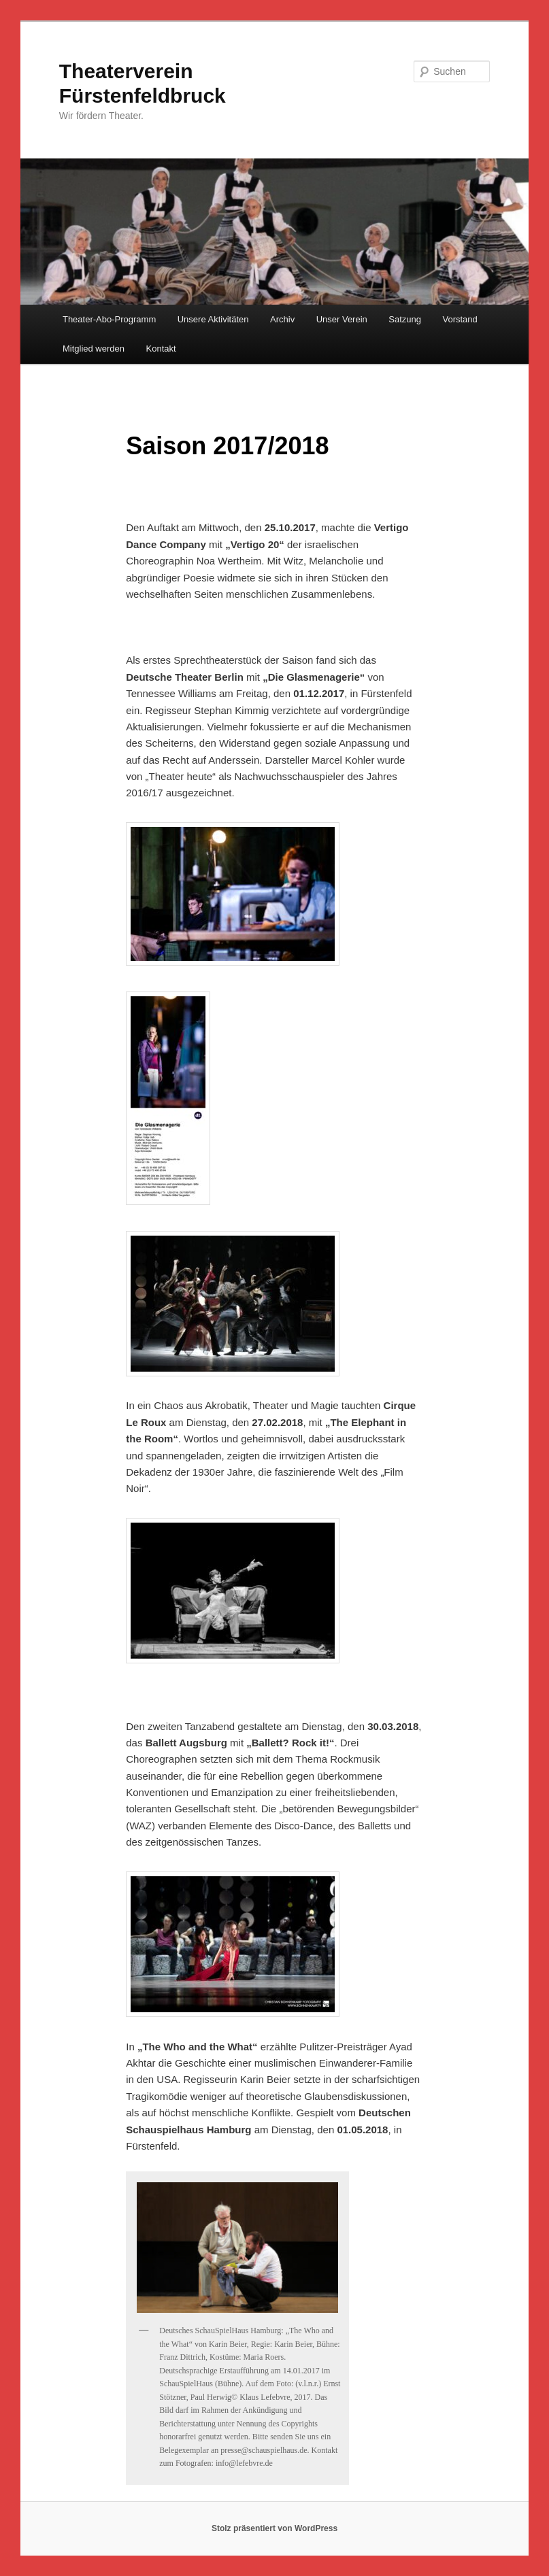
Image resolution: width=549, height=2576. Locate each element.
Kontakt (161, 348)
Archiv (282, 319)
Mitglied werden (93, 348)
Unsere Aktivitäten (213, 319)
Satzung (404, 319)
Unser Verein (341, 319)
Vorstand (460, 319)
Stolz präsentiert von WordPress (274, 2528)
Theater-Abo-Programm (109, 319)
